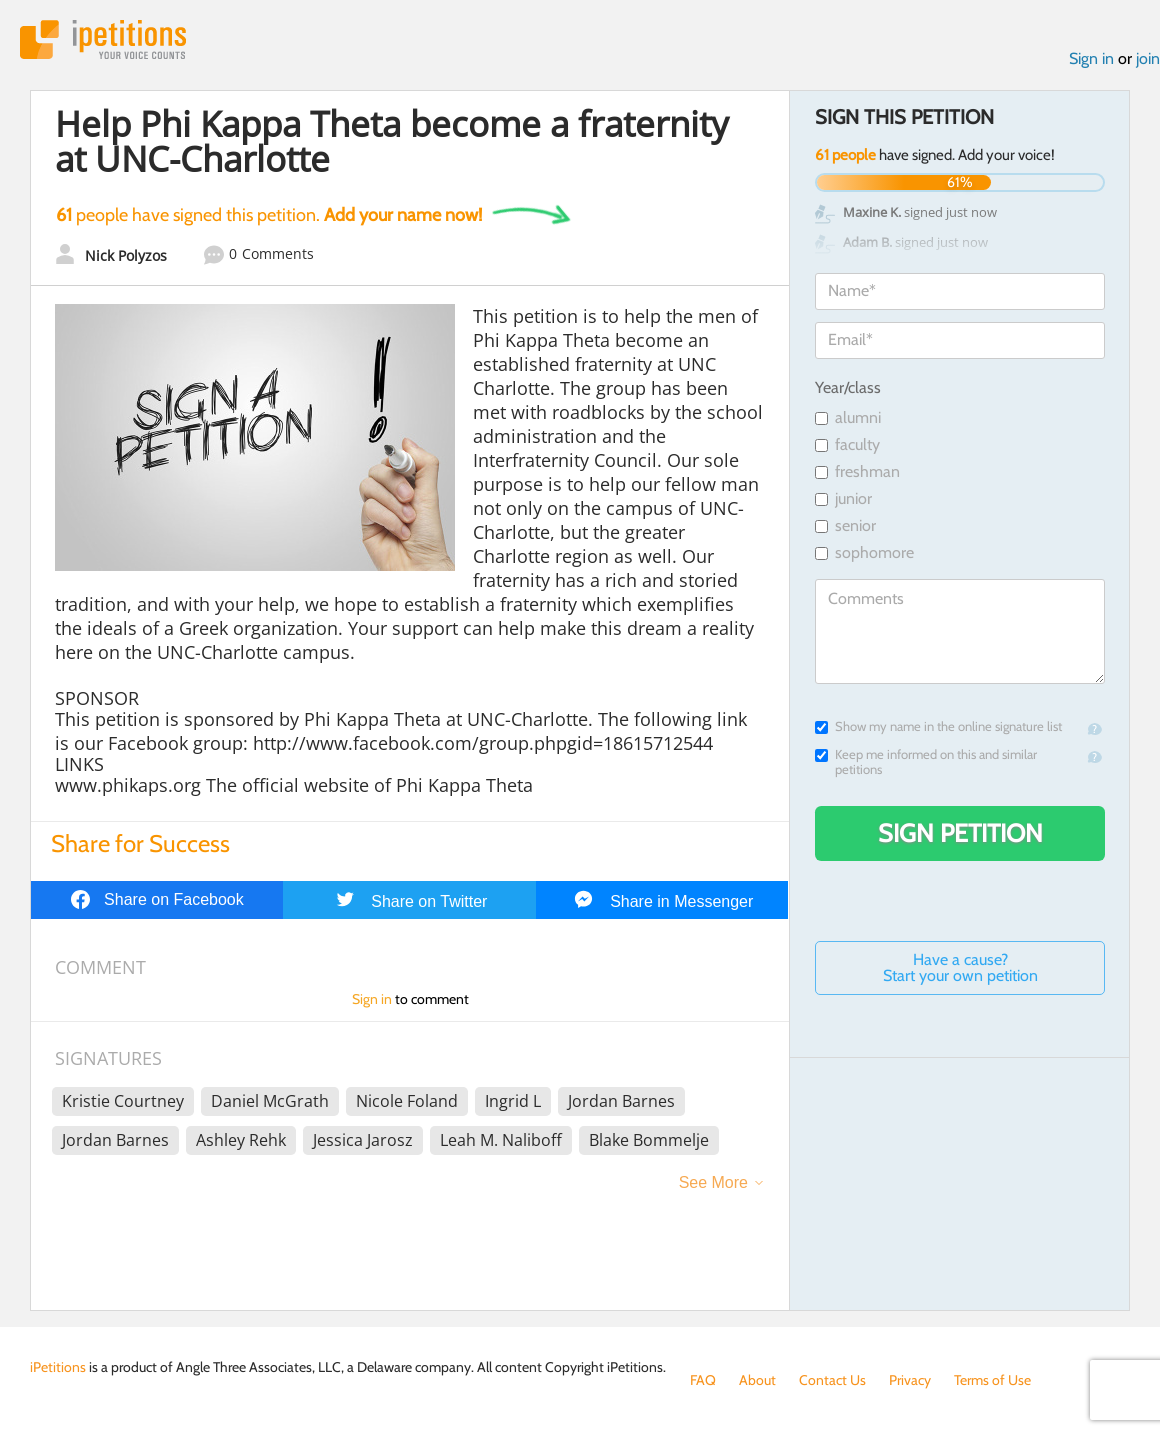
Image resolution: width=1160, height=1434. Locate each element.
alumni (848, 417)
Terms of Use (992, 1380)
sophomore (864, 552)
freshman (857, 471)
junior (843, 498)
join (1148, 58)
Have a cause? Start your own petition (960, 967)
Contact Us (832, 1380)
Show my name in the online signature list (938, 726)
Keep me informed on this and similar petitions (926, 762)
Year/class (848, 387)
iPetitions (103, 39)
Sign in (1091, 58)
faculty (847, 444)
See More (713, 1182)
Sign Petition (960, 833)
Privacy (910, 1380)
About (757, 1380)
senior (845, 525)
